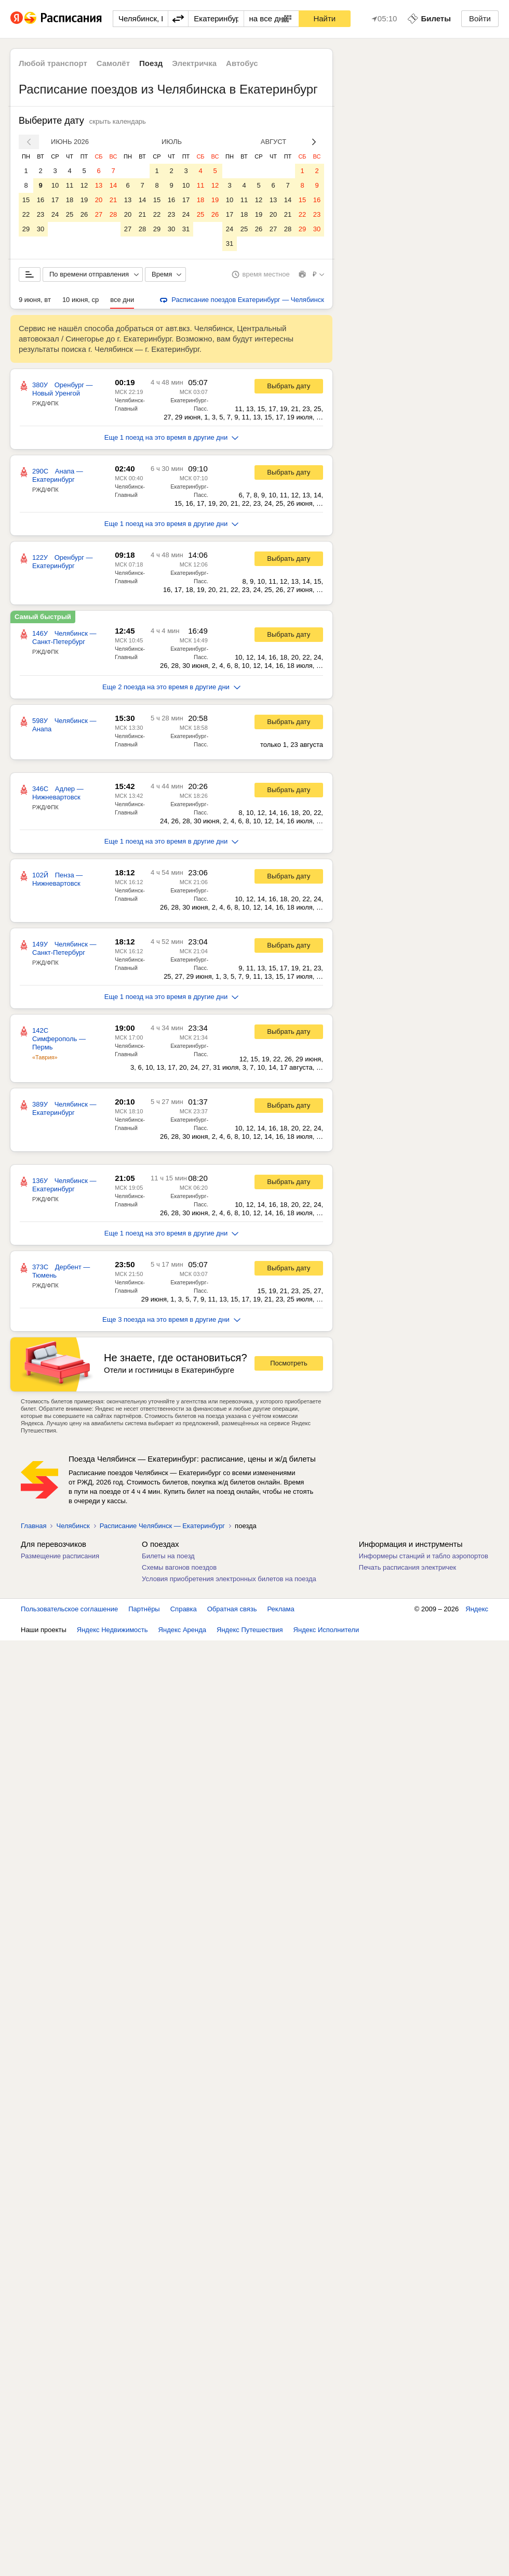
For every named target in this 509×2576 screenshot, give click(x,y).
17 (55, 200)
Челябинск (72, 1526)
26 (84, 214)
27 (98, 214)
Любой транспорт (53, 63)
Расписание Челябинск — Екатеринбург (162, 1526)
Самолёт (113, 63)
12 (84, 185)
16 (40, 200)
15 (26, 200)
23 (40, 214)
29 (26, 229)
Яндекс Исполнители (326, 1630)
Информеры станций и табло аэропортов (423, 1556)
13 (98, 185)
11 (69, 185)
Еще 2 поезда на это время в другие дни (171, 687)
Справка (183, 1609)
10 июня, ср (80, 300)
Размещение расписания (60, 1556)
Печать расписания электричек (407, 1567)
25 (69, 214)
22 (26, 214)
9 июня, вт (35, 300)
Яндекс (476, 1609)
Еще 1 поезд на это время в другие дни (171, 437)
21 (113, 200)
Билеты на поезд (168, 1556)
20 (98, 200)
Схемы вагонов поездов (179, 1567)
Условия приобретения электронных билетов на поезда (229, 1579)
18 (69, 200)
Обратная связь (232, 1609)
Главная (33, 1526)
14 (113, 185)
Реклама (280, 1609)
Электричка (194, 63)
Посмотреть (288, 1363)
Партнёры (143, 1609)
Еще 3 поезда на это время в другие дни (171, 1319)
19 (84, 200)
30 (40, 229)
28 (113, 214)
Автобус (242, 63)
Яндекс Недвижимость (112, 1630)
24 (55, 214)
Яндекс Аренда (182, 1630)
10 (55, 185)
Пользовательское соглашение (69, 1609)
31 (186, 229)
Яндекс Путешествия (250, 1630)
